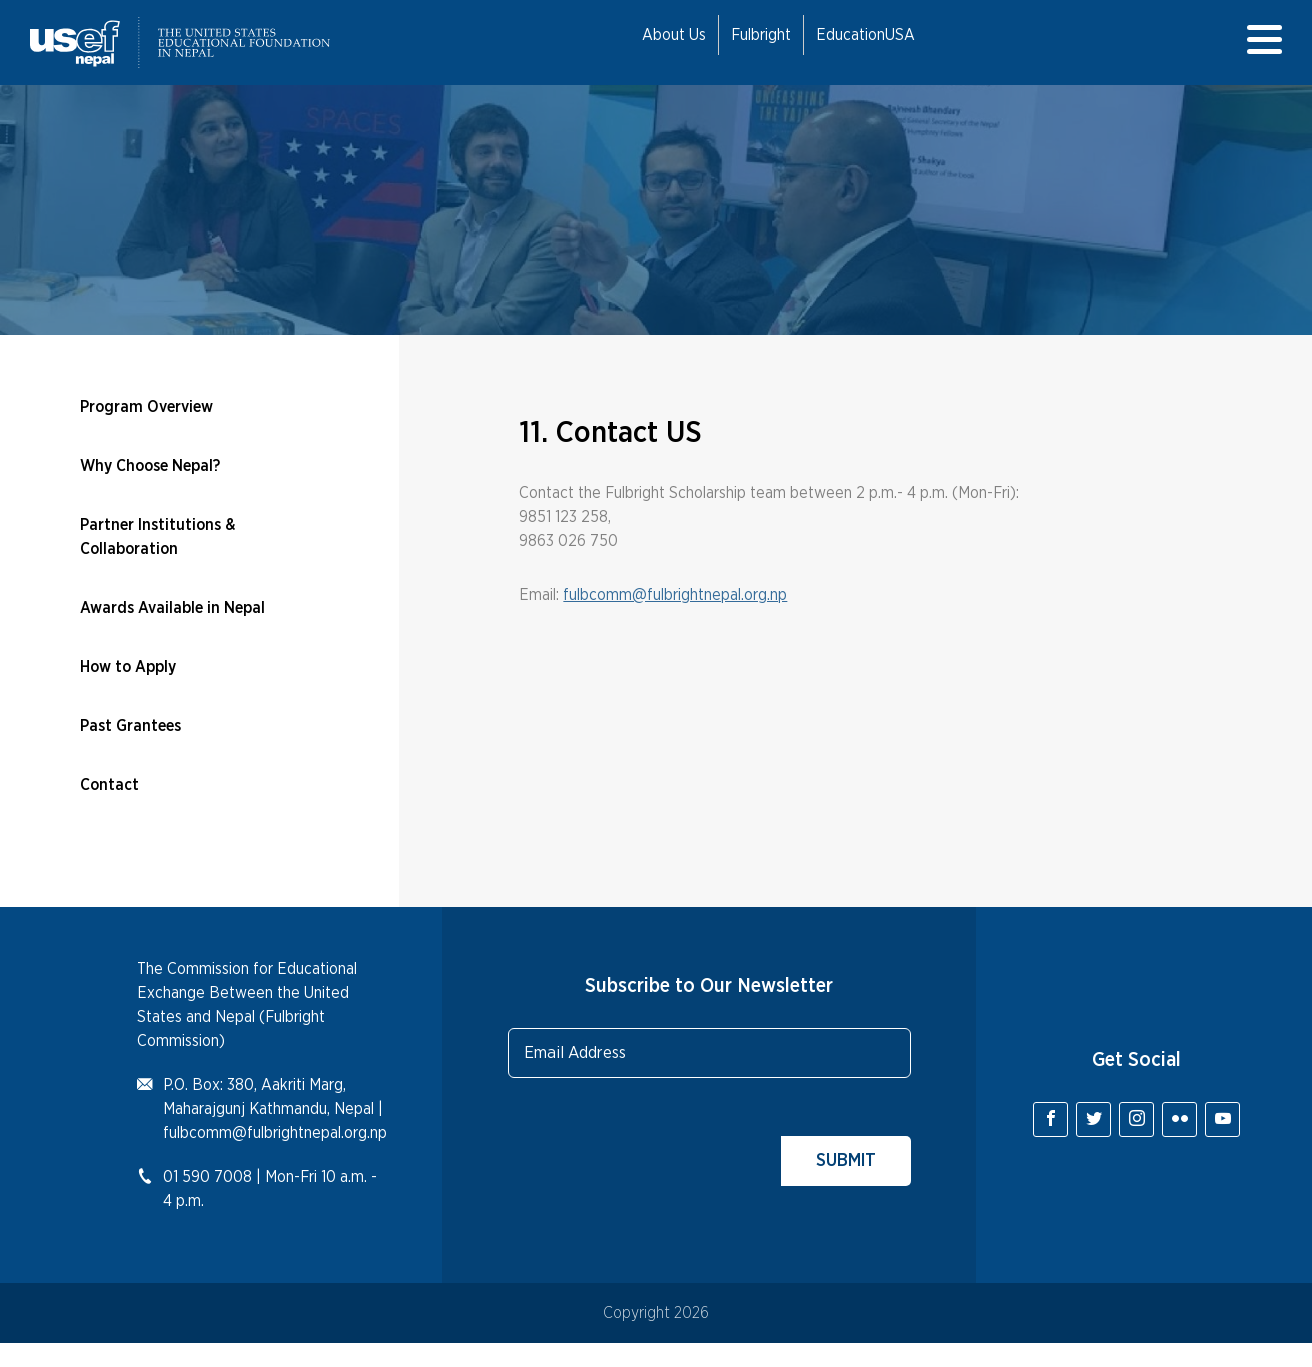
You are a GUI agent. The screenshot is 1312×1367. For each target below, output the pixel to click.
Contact (109, 785)
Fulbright (761, 35)
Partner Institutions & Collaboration (157, 537)
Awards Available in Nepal (172, 608)
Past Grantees (130, 726)
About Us (674, 35)
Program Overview (146, 407)
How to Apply (128, 667)
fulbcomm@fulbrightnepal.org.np (675, 595)
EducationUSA (865, 35)
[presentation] (660, 1147)
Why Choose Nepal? (150, 466)
